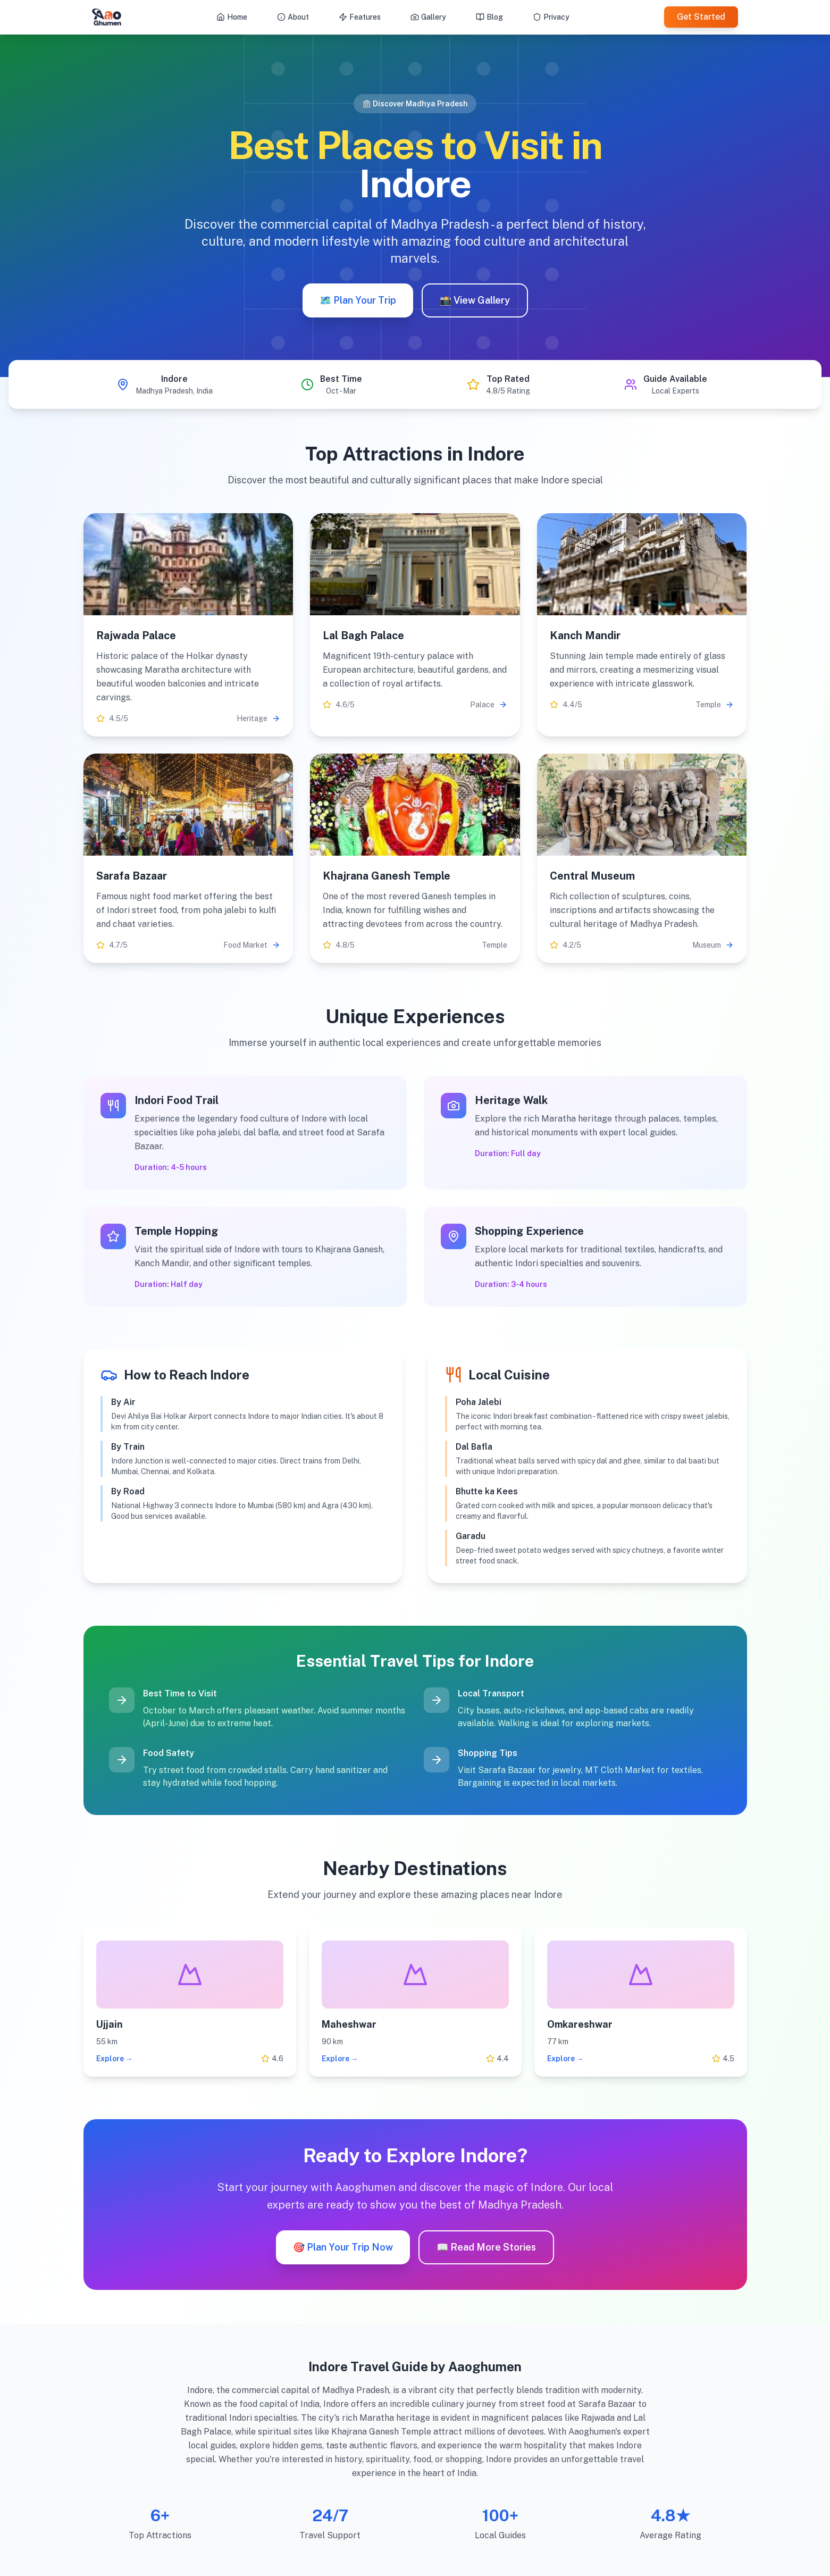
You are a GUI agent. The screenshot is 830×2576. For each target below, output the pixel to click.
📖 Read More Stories (486, 2247)
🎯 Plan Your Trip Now (343, 2247)
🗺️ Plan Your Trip (358, 300)
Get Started (701, 17)
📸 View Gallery (475, 300)
